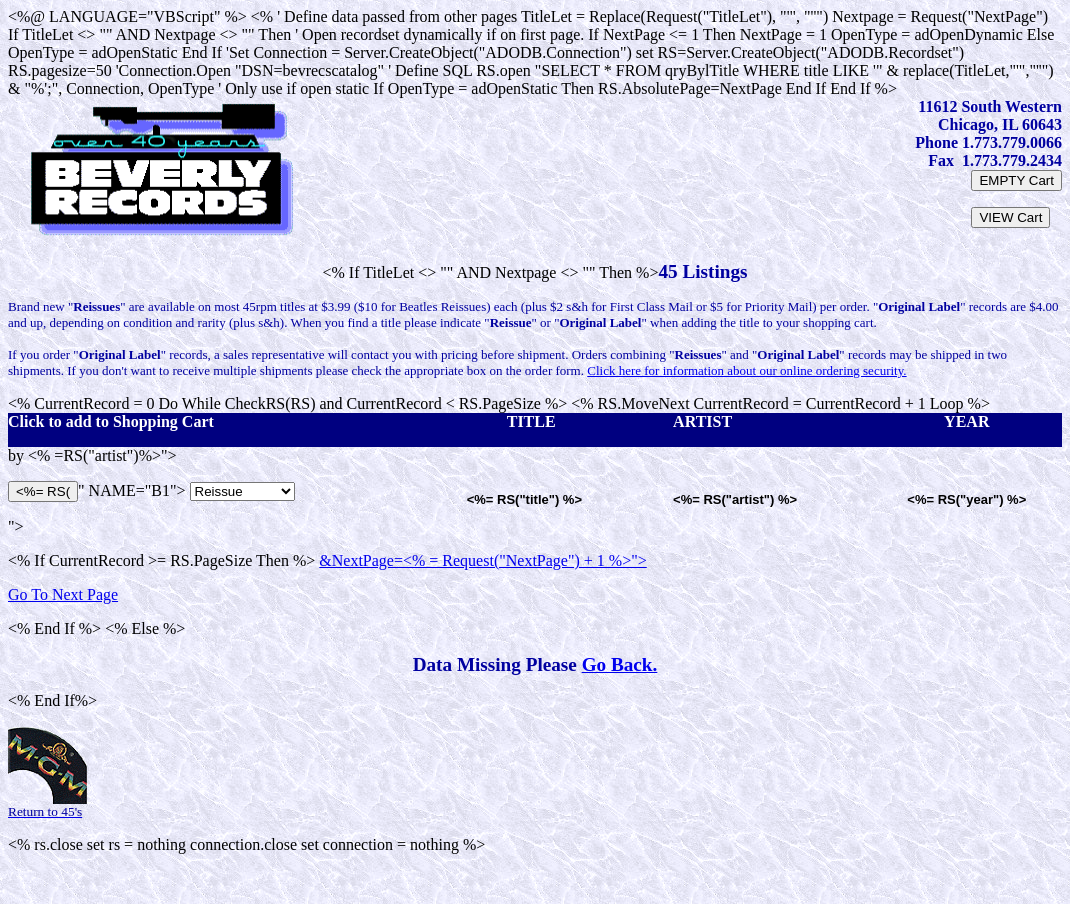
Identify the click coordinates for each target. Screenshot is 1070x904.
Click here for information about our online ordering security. (746, 370)
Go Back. (620, 664)
